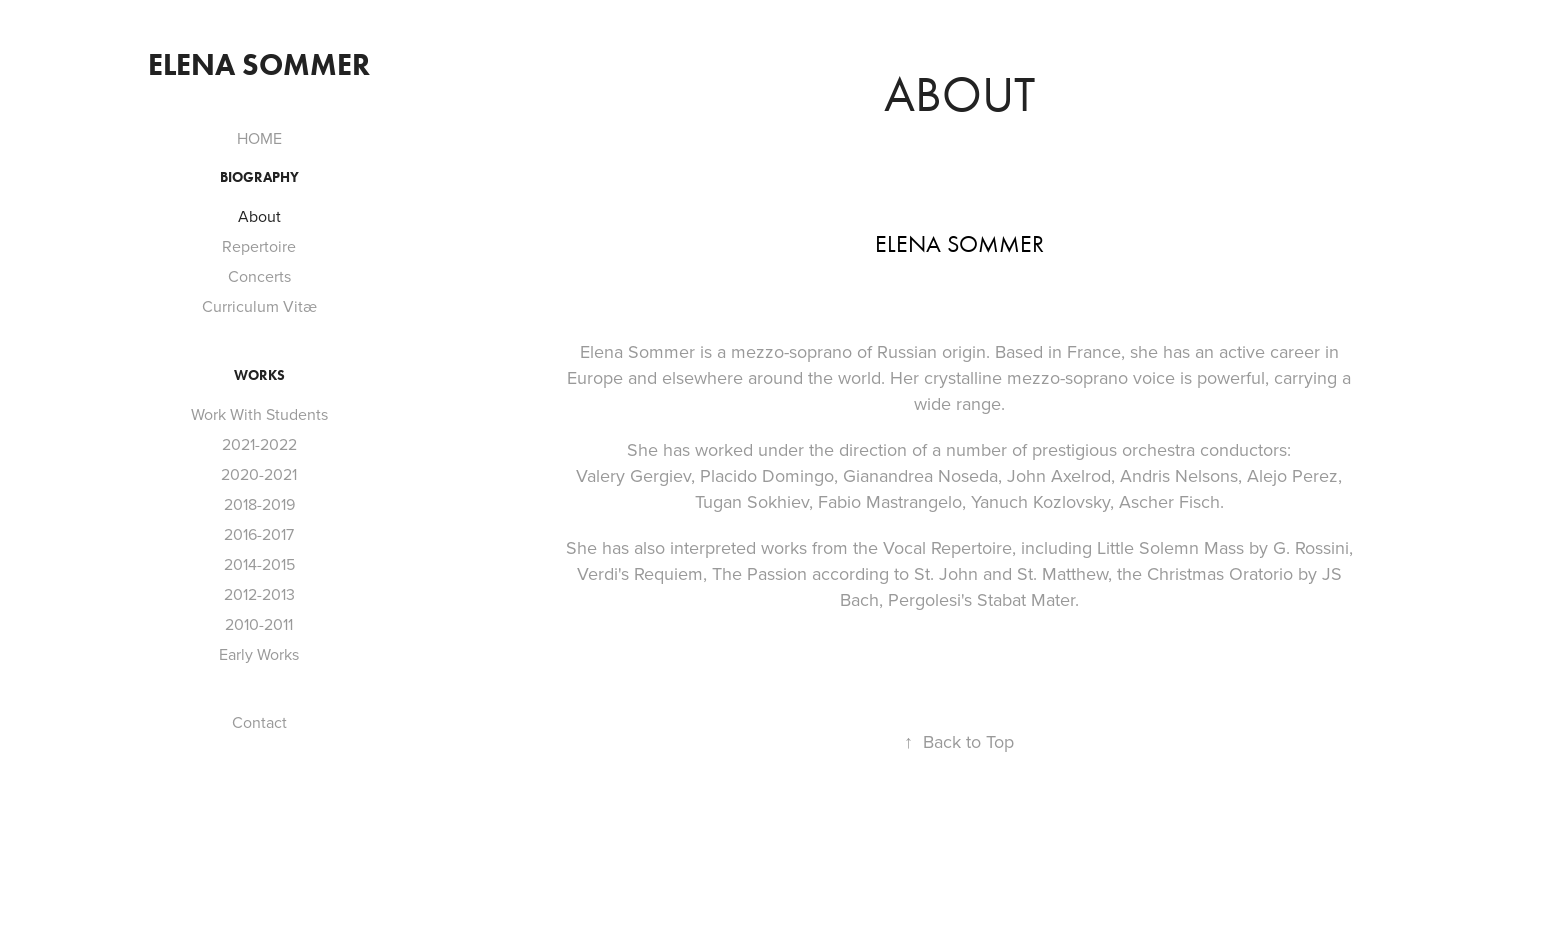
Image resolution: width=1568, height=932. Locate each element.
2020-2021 (259, 474)
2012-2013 (259, 594)
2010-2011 (259, 624)
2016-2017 (259, 534)
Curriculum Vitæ (259, 306)
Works (259, 375)
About (259, 216)
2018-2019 (259, 504)
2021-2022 (259, 444)
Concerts (259, 276)
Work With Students (259, 414)
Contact (259, 722)
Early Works (259, 654)
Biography (259, 177)
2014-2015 (259, 564)
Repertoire (259, 246)
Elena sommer (259, 64)
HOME (259, 138)
